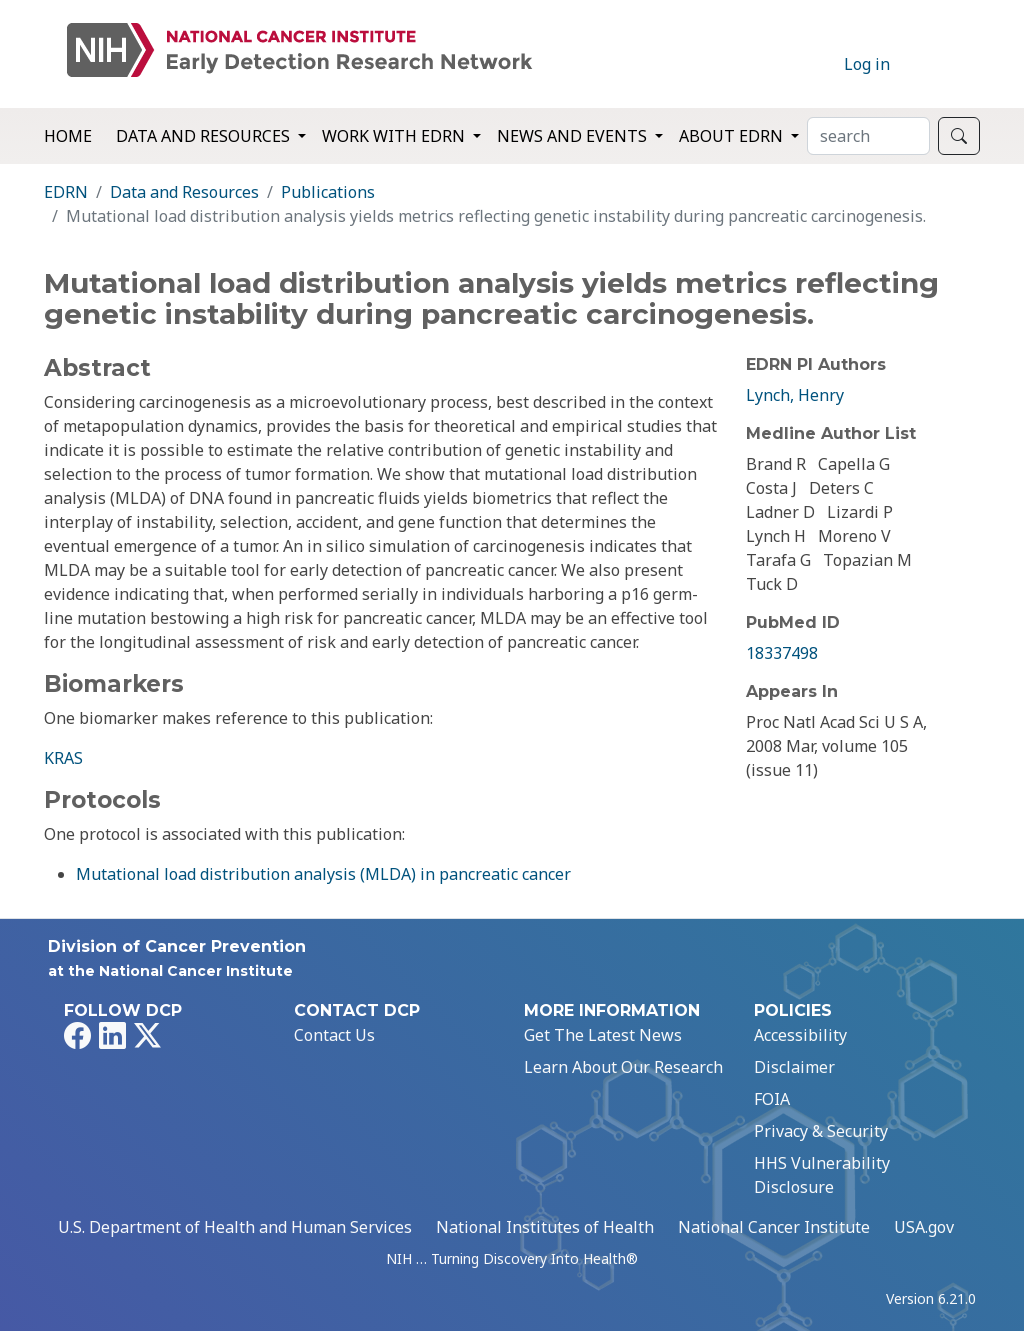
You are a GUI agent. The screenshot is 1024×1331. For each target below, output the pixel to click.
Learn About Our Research (623, 1067)
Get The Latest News (603, 1035)
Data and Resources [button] (205, 136)
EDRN (66, 192)
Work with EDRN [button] (395, 136)
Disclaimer (794, 1067)
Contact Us (334, 1035)
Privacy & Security (821, 1131)
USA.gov (924, 1227)
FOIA (772, 1099)
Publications (328, 192)
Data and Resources (184, 192)
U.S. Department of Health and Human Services (235, 1227)
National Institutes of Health (545, 1227)
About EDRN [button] (733, 136)
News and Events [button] (574, 136)
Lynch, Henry (795, 395)
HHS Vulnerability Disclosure (822, 1175)
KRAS (63, 758)
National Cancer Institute (774, 1227)
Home (68, 136)
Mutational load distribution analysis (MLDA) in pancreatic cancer (323, 874)
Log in (867, 64)
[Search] (868, 136)
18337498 (782, 653)
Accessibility (800, 1035)
